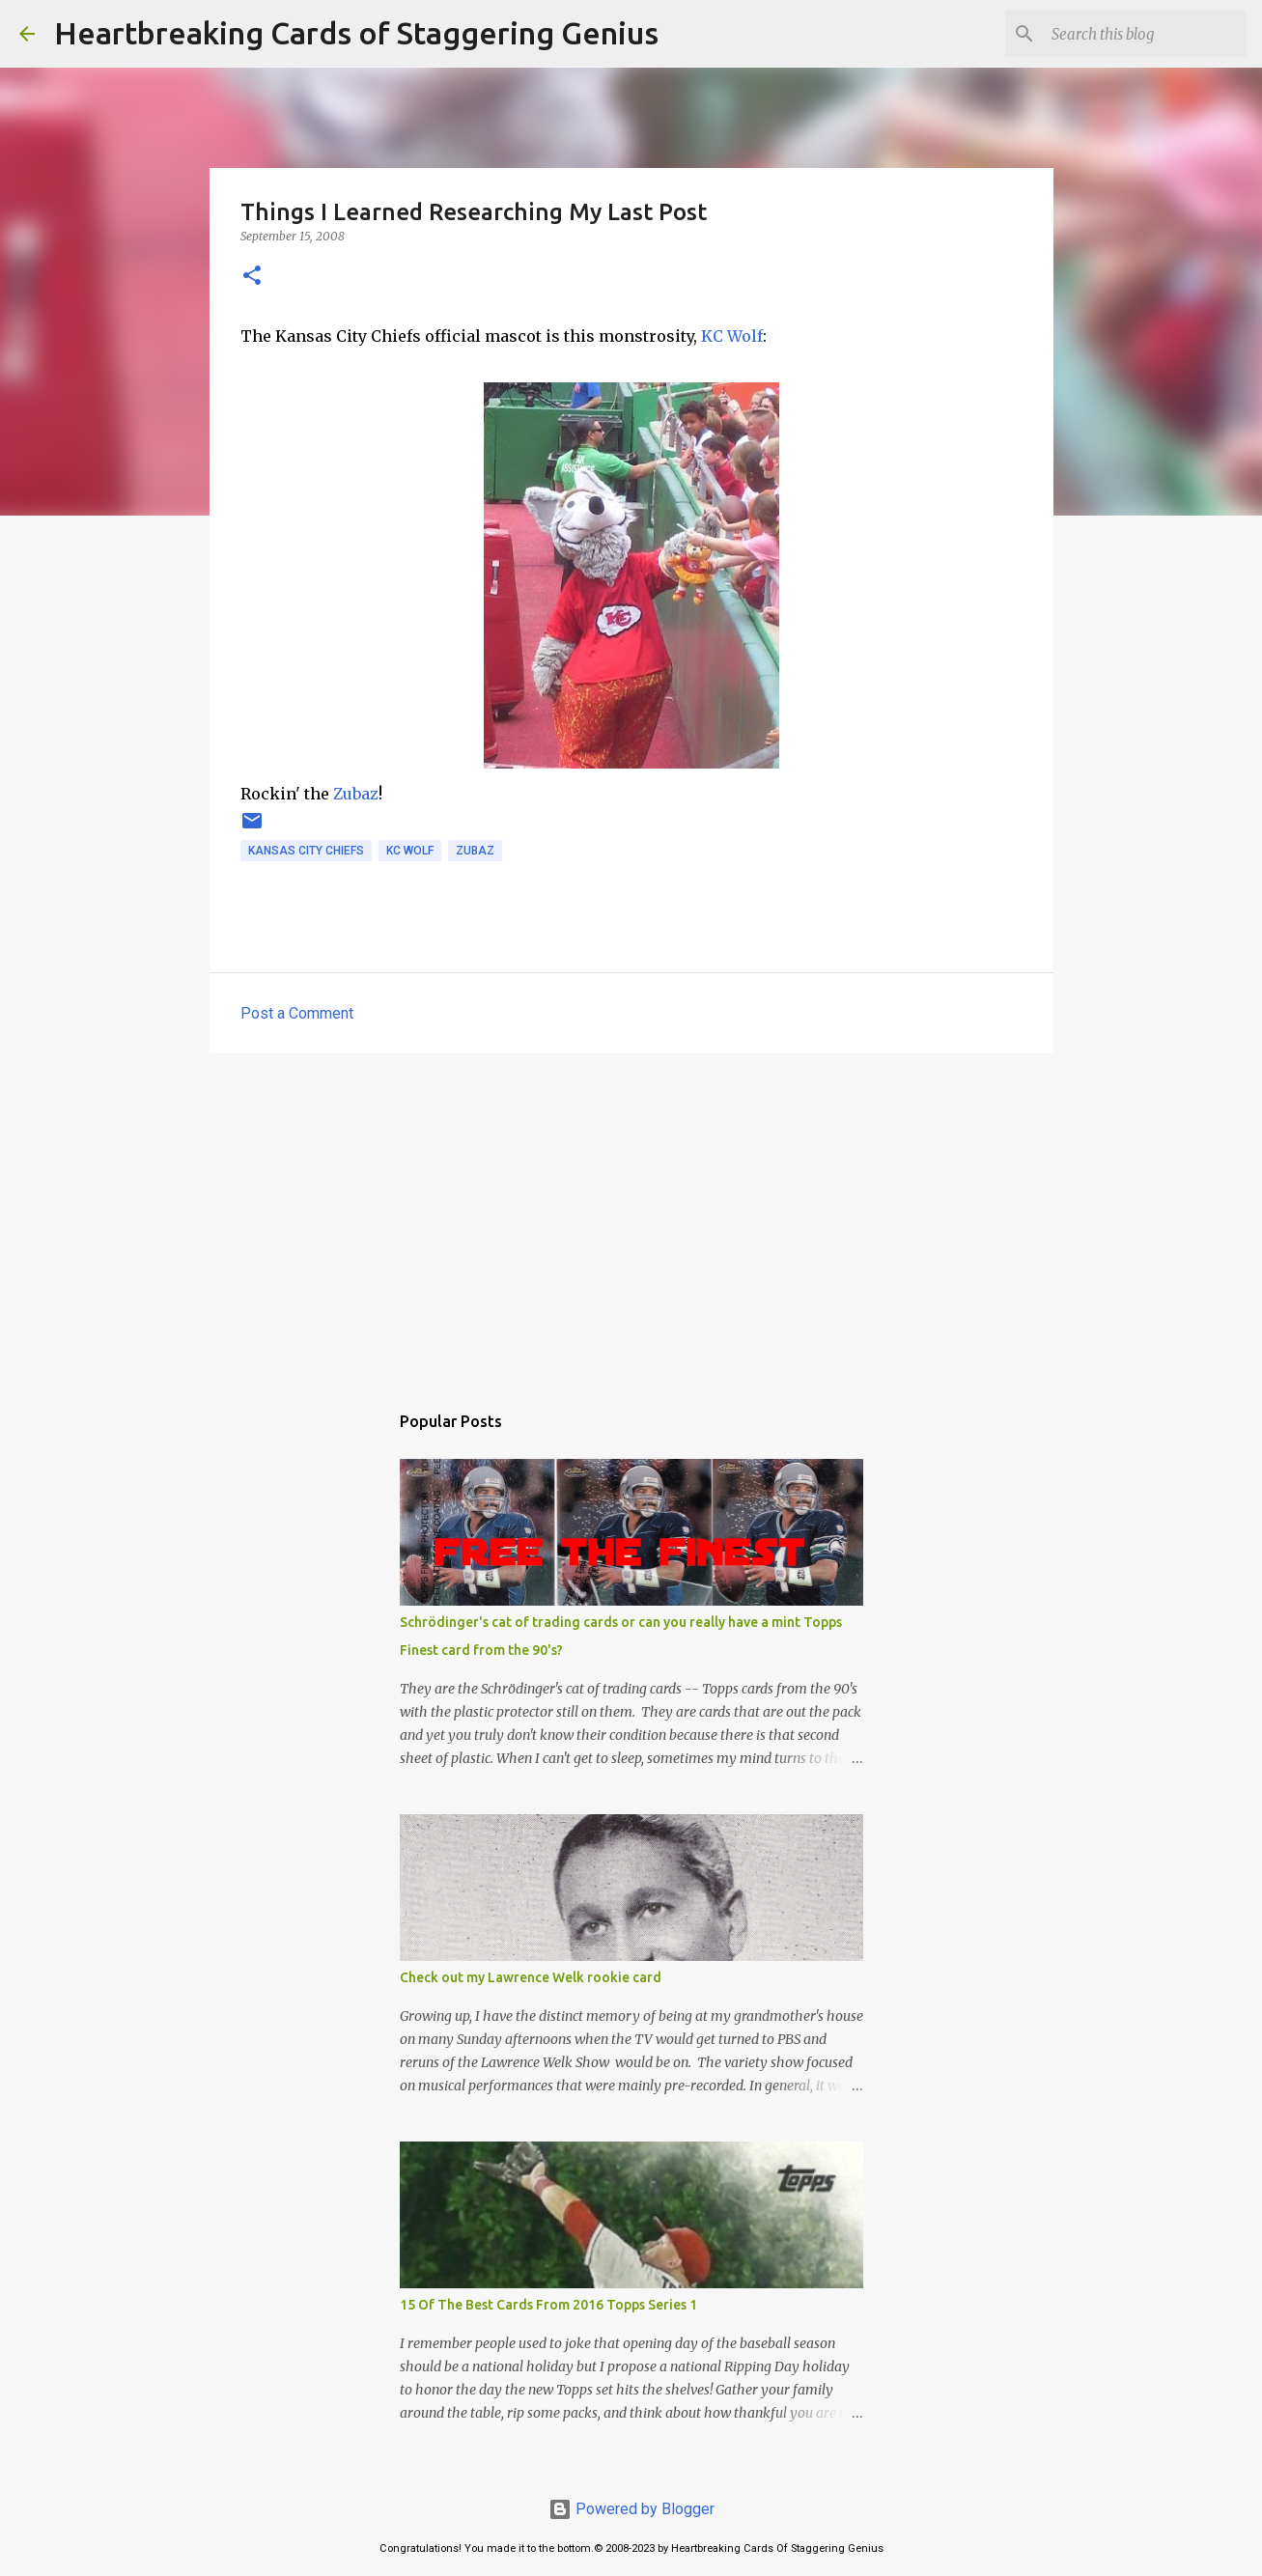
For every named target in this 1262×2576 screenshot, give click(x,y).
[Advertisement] (631, 1217)
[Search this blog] (1145, 34)
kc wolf (410, 850)
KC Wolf (732, 336)
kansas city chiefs (306, 850)
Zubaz (356, 793)
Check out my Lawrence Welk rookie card (530, 1977)
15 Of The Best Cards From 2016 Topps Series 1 (548, 2304)
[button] (252, 277)
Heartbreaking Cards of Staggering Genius (356, 32)
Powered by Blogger (631, 2509)
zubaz (475, 850)
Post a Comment (296, 1013)
